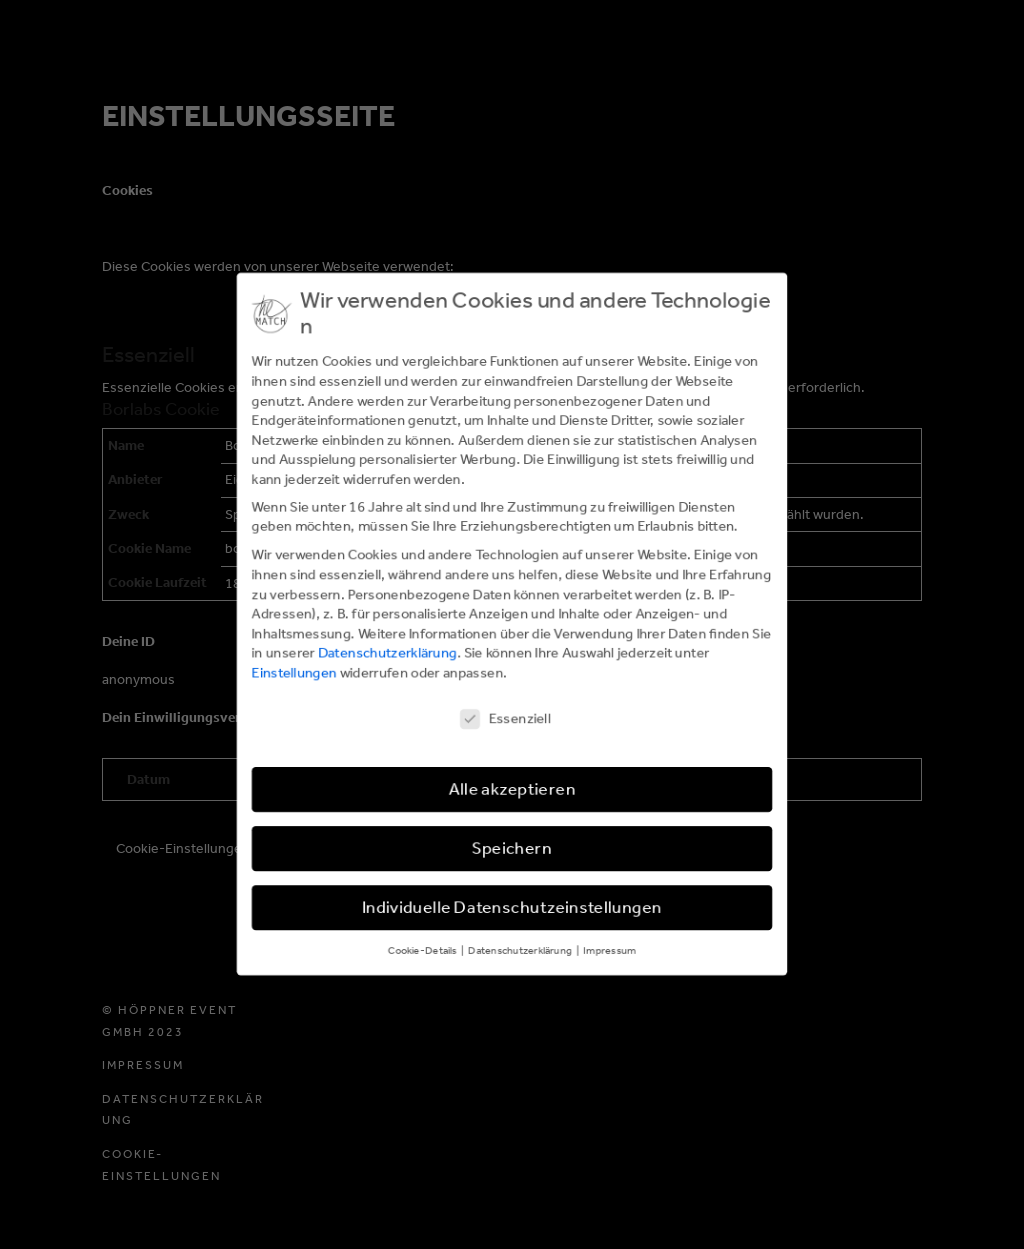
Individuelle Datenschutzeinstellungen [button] (512, 909)
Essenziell (505, 719)
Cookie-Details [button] (422, 952)
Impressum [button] (609, 952)
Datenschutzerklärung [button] (521, 952)
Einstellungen (293, 673)
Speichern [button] (512, 849)
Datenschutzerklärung (387, 653)
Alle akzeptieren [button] (512, 790)
